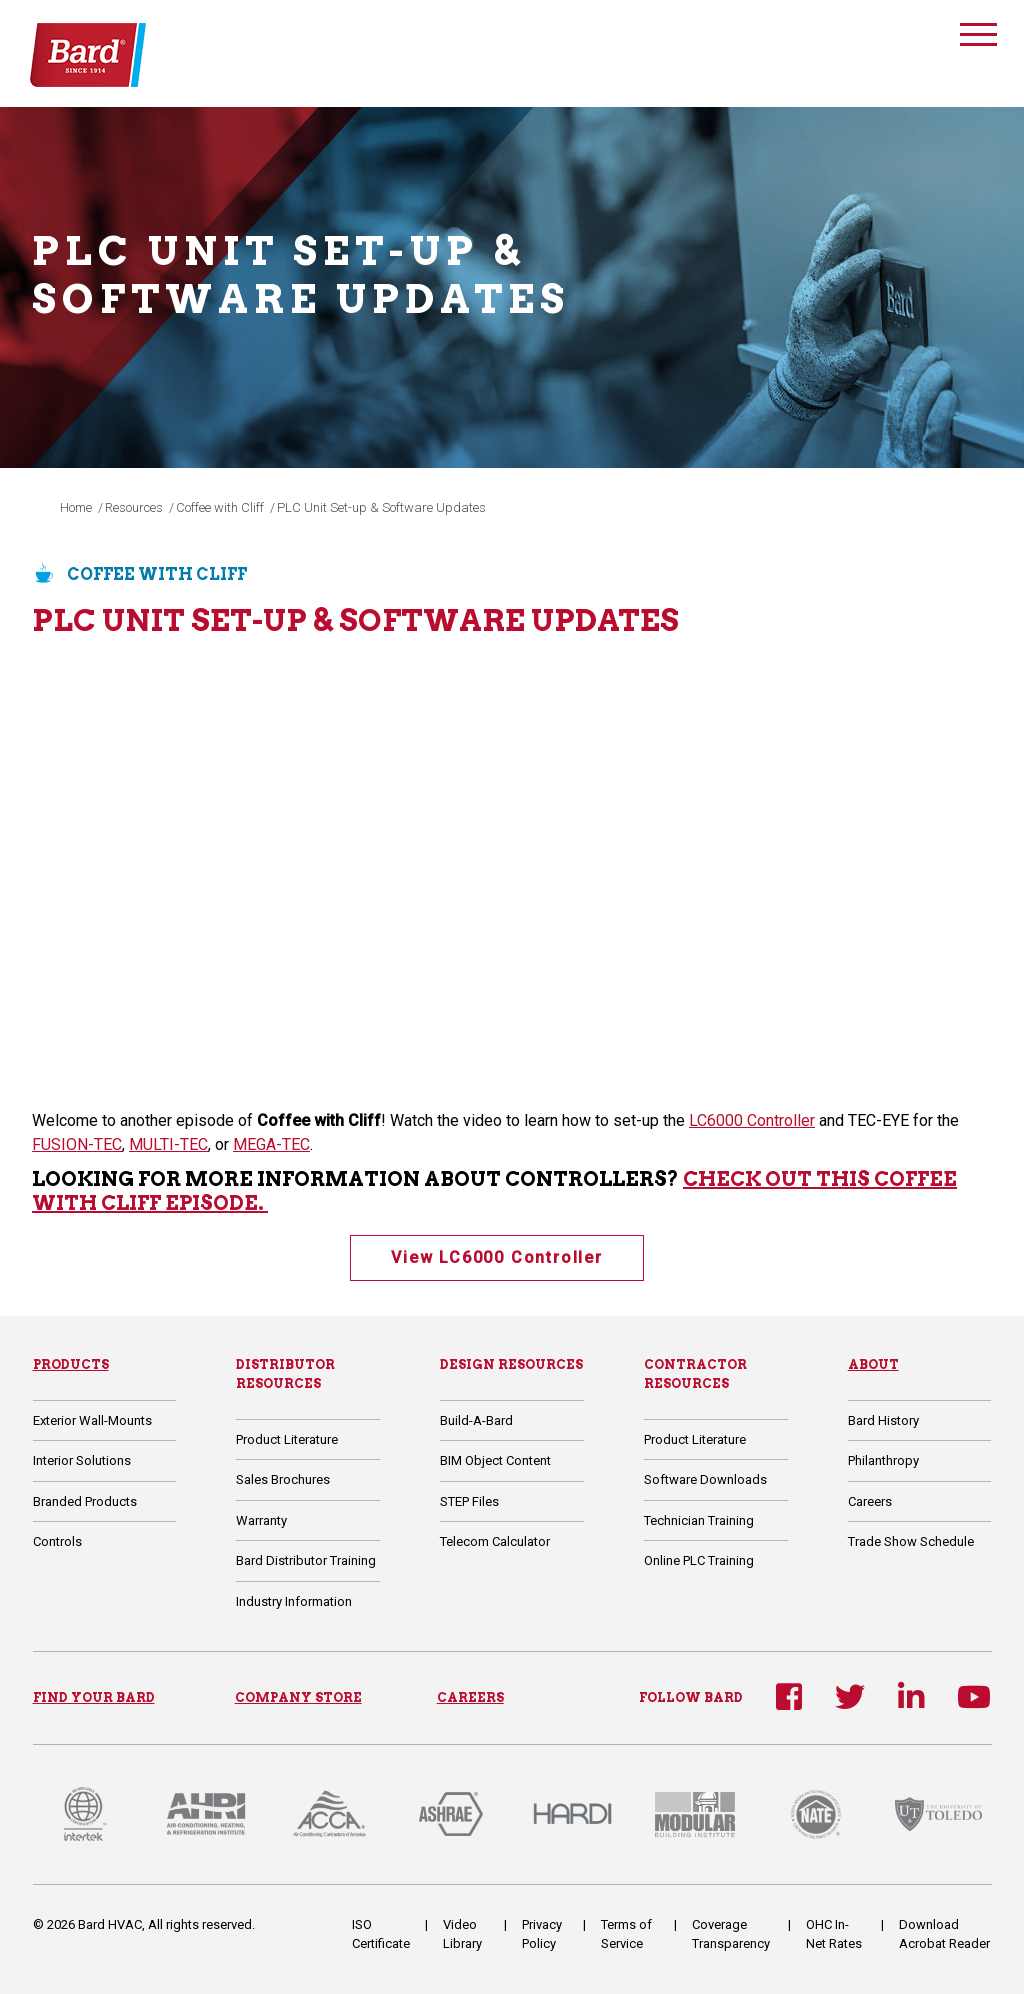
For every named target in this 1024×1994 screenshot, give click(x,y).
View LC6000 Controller (497, 1257)
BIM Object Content (495, 1460)
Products (71, 1364)
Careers (870, 1501)
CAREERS (470, 1697)
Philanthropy (883, 1460)
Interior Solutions (82, 1460)
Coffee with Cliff (220, 507)
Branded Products (85, 1501)
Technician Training (699, 1520)
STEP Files (469, 1501)
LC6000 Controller (752, 1120)
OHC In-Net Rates (834, 1934)
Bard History (883, 1420)
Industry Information (294, 1601)
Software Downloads (705, 1479)
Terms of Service (626, 1934)
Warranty (261, 1520)
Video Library (462, 1934)
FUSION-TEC (77, 1144)
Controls (57, 1541)
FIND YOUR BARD (94, 1697)
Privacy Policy (542, 1934)
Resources (134, 507)
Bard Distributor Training (306, 1560)
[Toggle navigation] (978, 37)
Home (76, 507)
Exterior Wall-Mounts (92, 1420)
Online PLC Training (699, 1560)
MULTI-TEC (168, 1144)
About (873, 1364)
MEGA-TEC (271, 1144)
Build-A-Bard (476, 1420)
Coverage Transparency (731, 1934)
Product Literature (287, 1439)
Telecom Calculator (495, 1541)
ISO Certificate (381, 1934)
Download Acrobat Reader (944, 1934)
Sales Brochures (283, 1479)
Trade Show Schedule (911, 1541)
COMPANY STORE (298, 1697)
